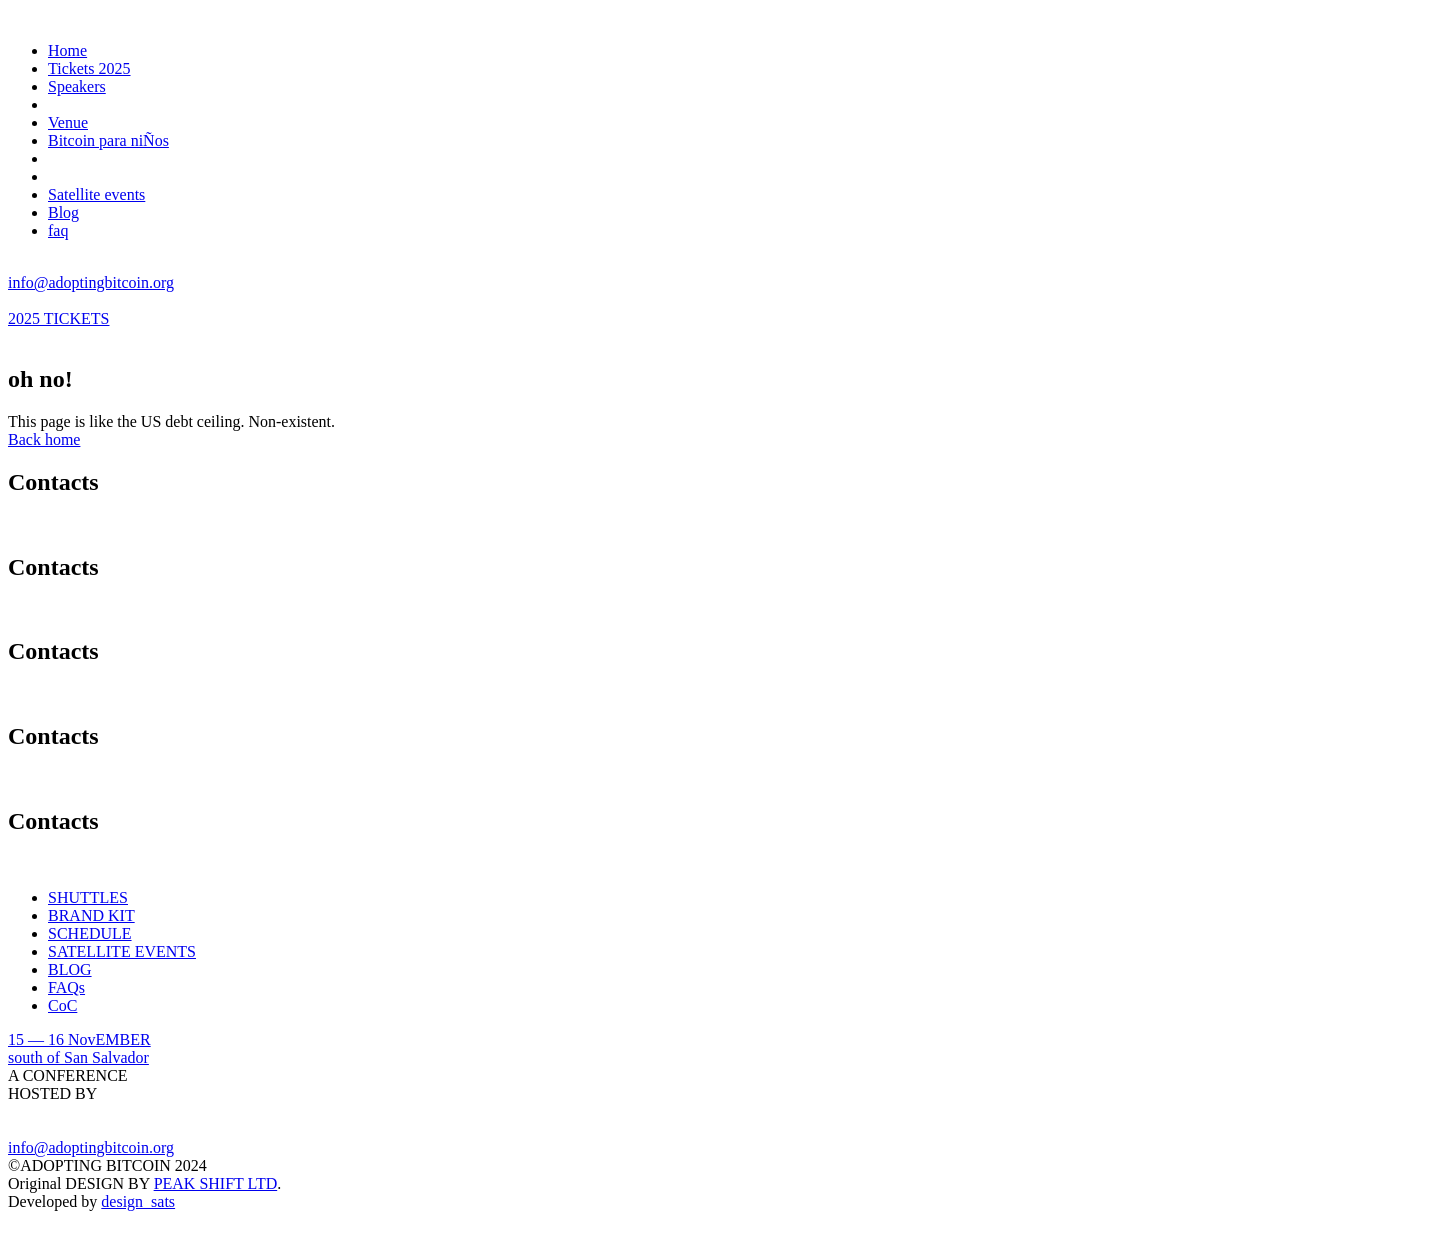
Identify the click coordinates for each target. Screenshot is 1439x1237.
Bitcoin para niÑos (108, 140)
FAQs (66, 987)
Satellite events (96, 194)
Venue (68, 122)
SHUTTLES (88, 897)
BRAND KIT (91, 915)
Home (67, 50)
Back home (44, 439)
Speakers (77, 86)
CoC (62, 1005)
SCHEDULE (90, 933)
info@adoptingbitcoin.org (91, 282)
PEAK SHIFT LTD (216, 1183)
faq (58, 230)
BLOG (70, 969)
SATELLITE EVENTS (122, 951)
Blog (63, 212)
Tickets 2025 (89, 68)
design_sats (138, 1201)
